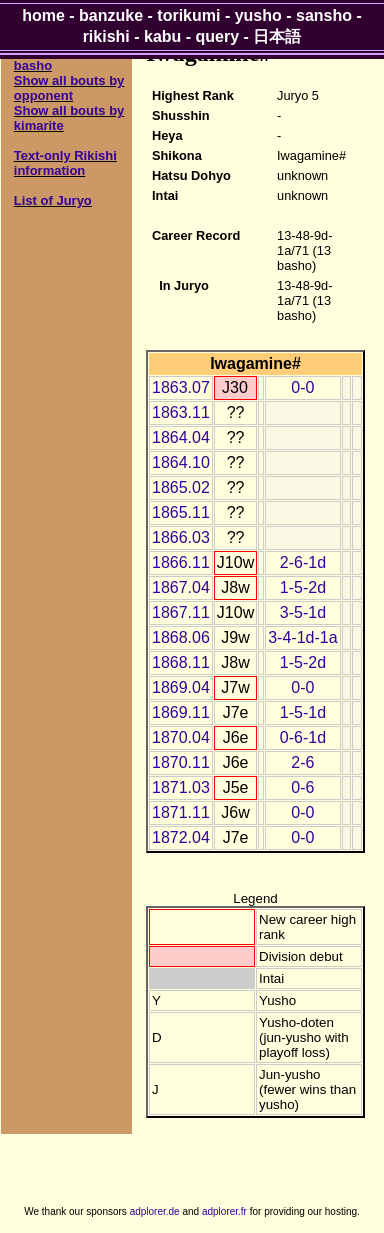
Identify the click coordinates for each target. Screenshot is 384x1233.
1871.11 (181, 812)
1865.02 (181, 487)
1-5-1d (303, 712)
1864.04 (181, 437)
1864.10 (181, 462)
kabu (162, 36)
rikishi (106, 36)
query (218, 36)
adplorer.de (155, 1211)
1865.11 (181, 512)
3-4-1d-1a (302, 637)
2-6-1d (303, 562)
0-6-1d (303, 737)
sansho (324, 15)
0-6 (302, 787)
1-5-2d (303, 587)
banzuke (111, 15)
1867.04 (181, 587)
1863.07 (181, 387)
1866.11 (181, 562)
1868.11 (181, 662)
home (43, 15)
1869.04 (181, 687)
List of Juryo (53, 200)
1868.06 (181, 637)
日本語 (277, 36)
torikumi (188, 15)
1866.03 (181, 537)
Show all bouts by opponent (69, 88)
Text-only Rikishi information (65, 163)
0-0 (302, 387)
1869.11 (181, 712)
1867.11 (181, 612)
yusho (258, 15)
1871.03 (181, 787)
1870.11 (181, 762)
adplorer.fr (224, 1211)
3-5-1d (303, 612)
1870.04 (181, 737)
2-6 (302, 762)
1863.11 (181, 412)
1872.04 (181, 837)
